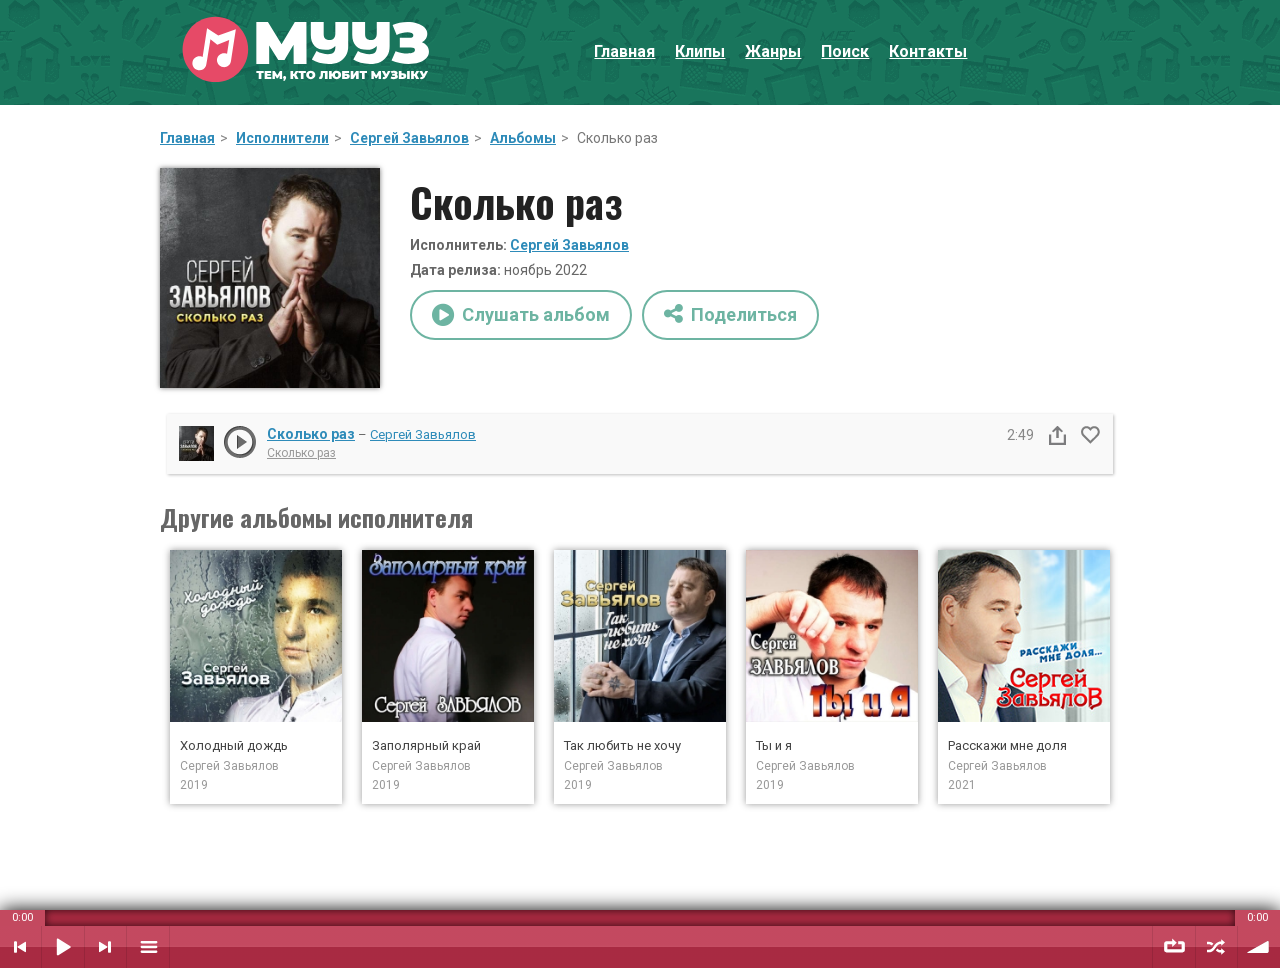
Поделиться (730, 313)
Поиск (845, 51)
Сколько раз (311, 434)
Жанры (773, 51)
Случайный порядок (1216, 947)
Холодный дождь (234, 745)
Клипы (700, 51)
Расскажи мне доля (1007, 745)
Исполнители (282, 138)
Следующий (105, 947)
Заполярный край (426, 745)
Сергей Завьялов (409, 138)
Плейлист (148, 947)
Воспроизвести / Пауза (63, 947)
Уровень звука (1259, 947)
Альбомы (523, 138)
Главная (624, 51)
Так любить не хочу (622, 745)
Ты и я (774, 745)
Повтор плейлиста (1174, 947)
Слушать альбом (521, 315)
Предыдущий (20, 947)
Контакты (928, 51)
